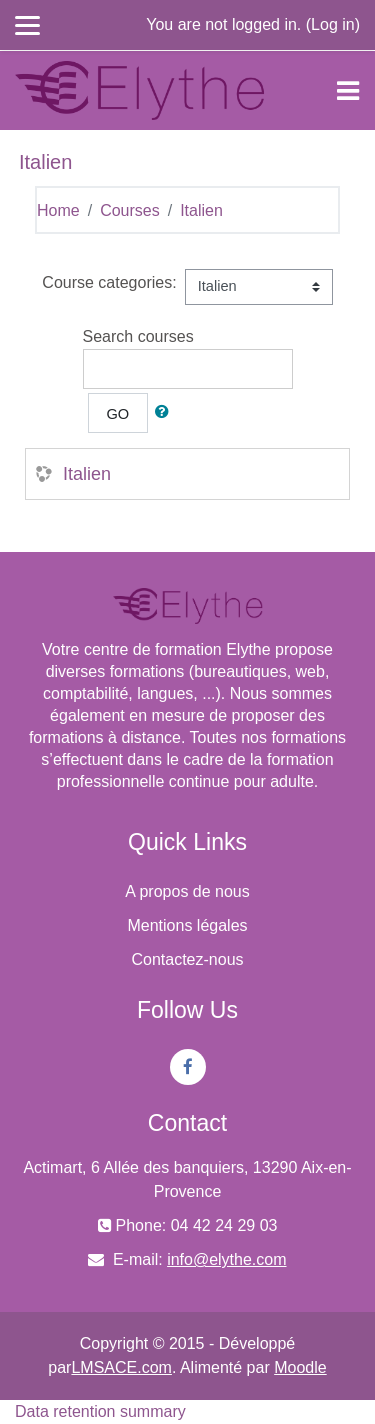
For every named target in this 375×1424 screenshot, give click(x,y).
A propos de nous (187, 891)
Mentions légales (187, 925)
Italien (201, 210)
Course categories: (109, 282)
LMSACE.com (121, 1367)
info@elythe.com (226, 1259)
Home (58, 210)
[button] (166, 413)
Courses (130, 210)
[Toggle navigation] (348, 91)
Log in (333, 24)
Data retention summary (100, 1411)
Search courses (138, 336)
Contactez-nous (187, 959)
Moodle (300, 1367)
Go (118, 414)
